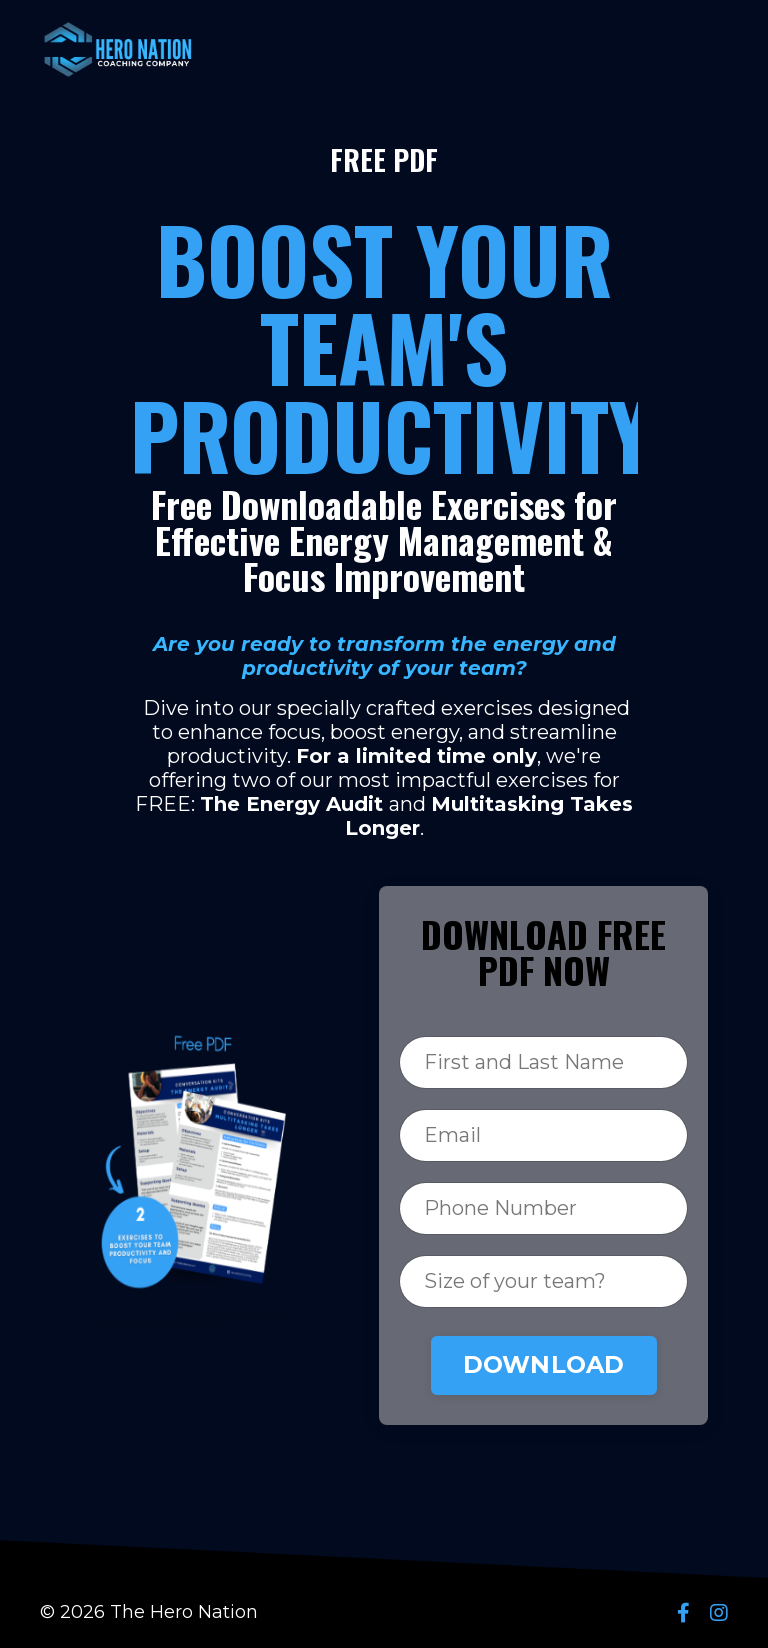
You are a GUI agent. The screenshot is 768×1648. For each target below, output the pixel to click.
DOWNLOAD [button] (544, 1364)
